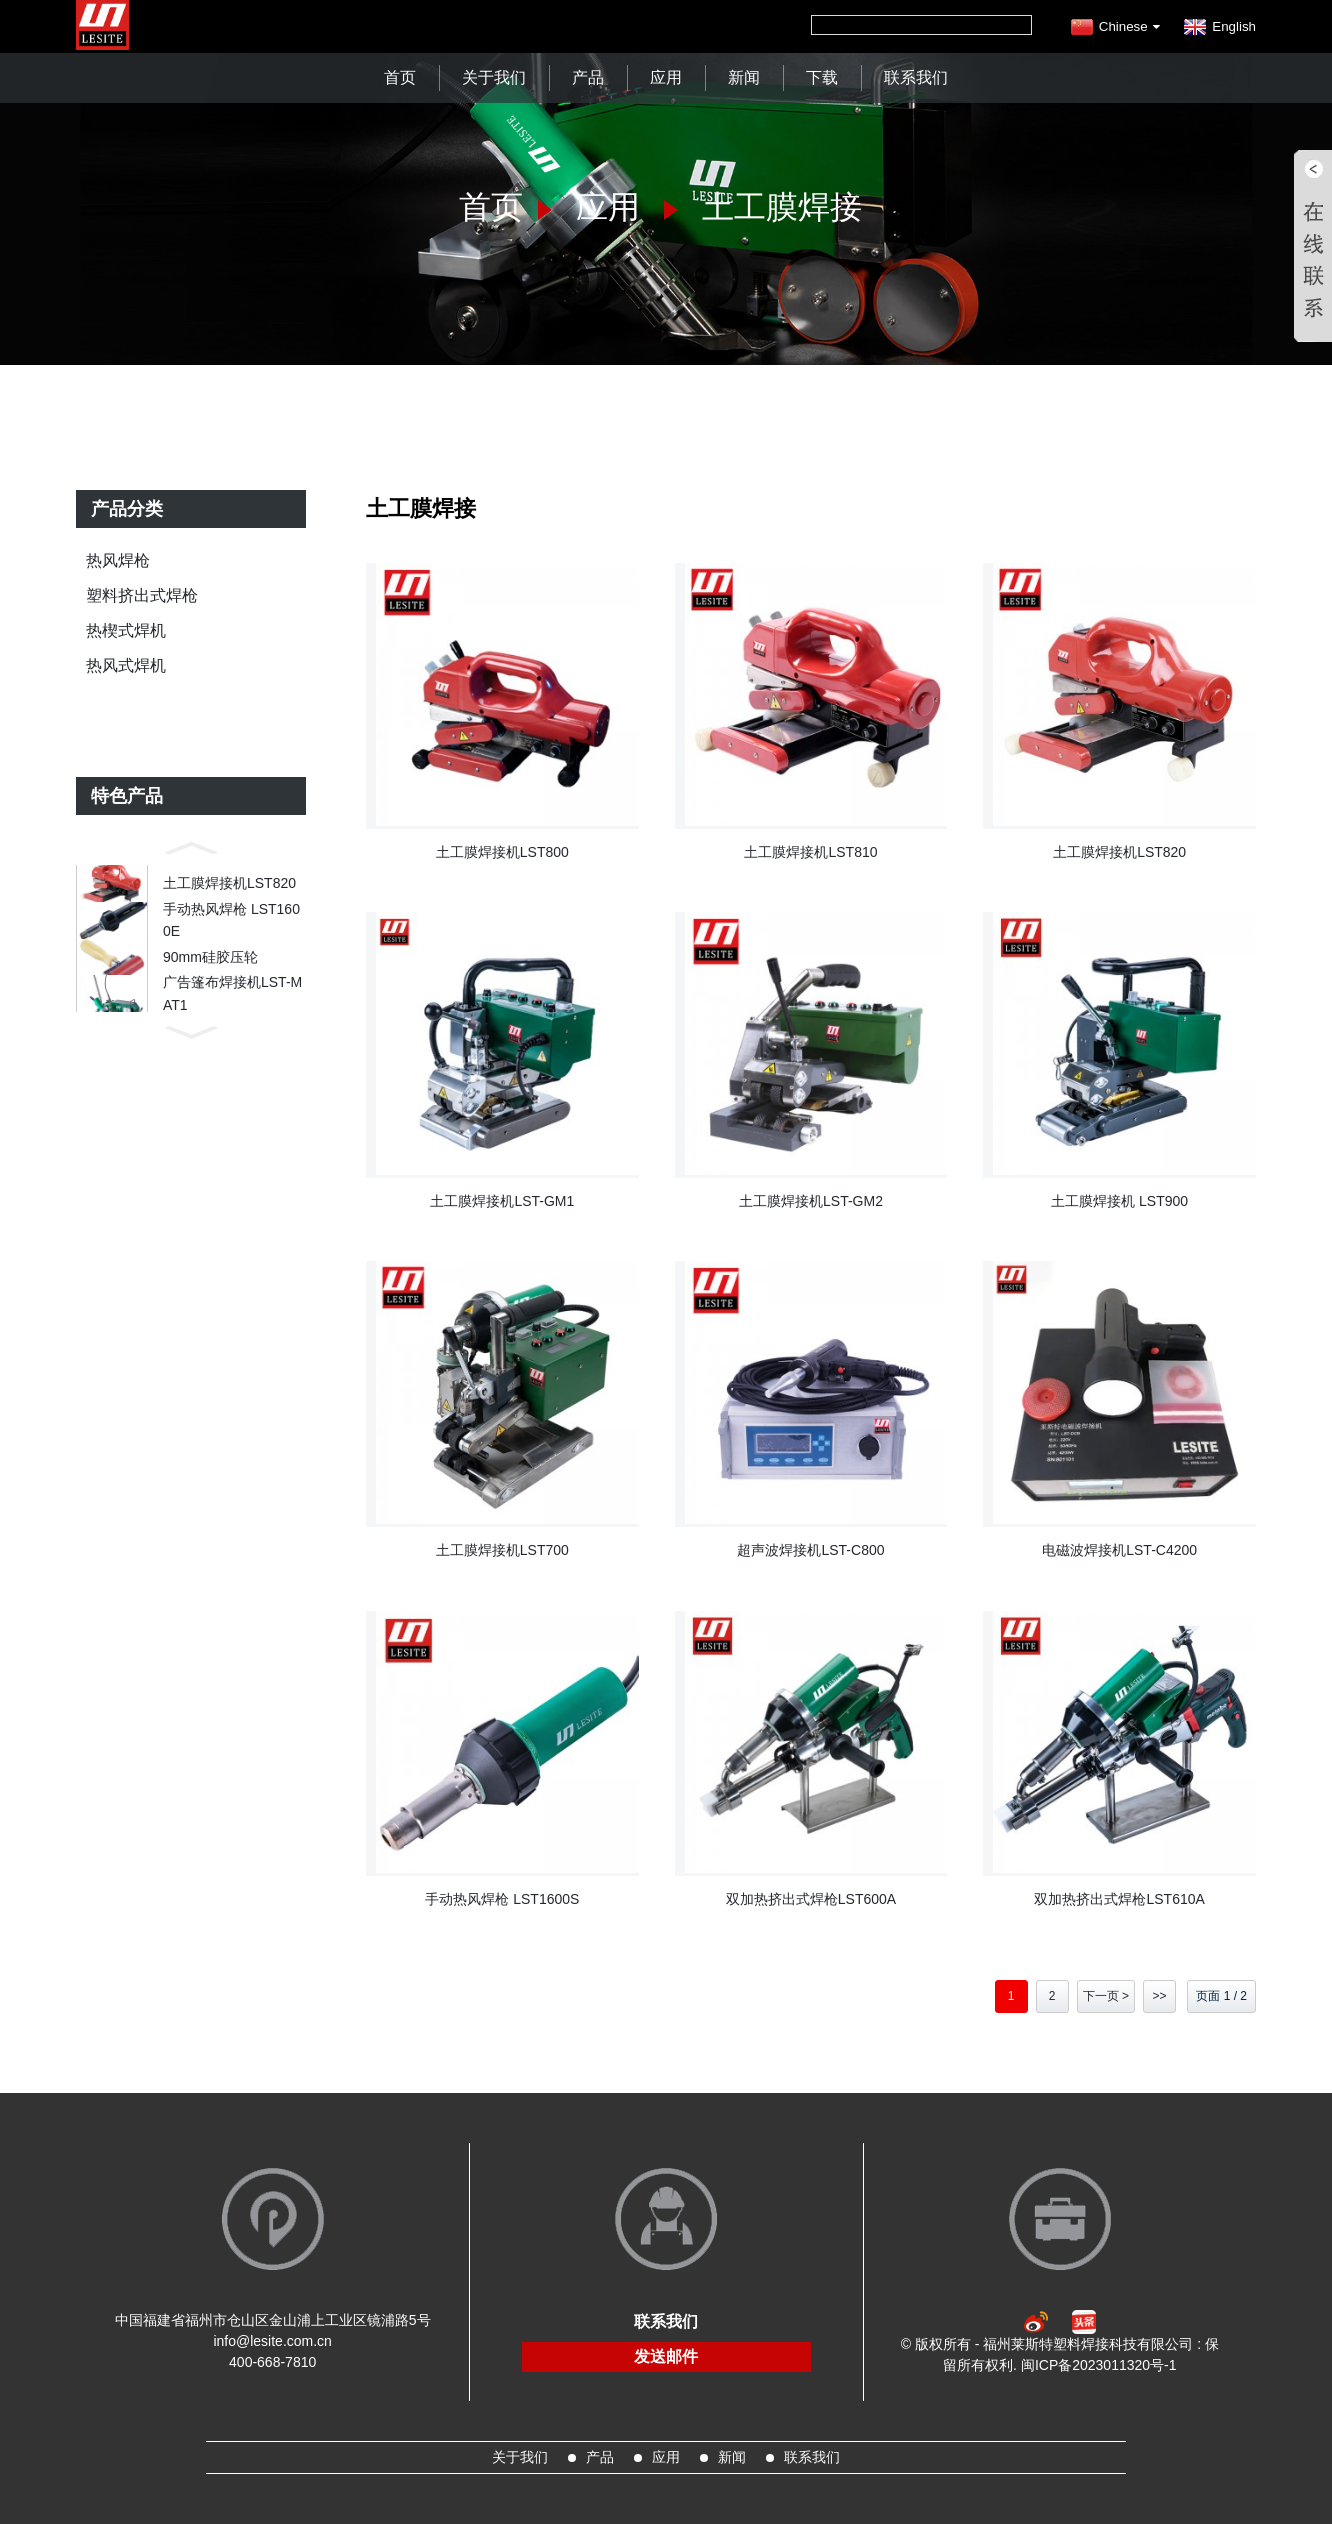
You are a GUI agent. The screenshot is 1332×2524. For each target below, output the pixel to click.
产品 (588, 77)
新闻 (744, 77)
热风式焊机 (126, 665)
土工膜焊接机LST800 (502, 852)
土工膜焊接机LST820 (229, 888)
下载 (822, 77)
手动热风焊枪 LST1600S (502, 1899)
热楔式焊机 (126, 630)
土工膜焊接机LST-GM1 (502, 1201)
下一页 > (1106, 1996)
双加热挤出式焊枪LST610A (1119, 1899)
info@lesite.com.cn (272, 2341)
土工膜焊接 (782, 207)
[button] (191, 846)
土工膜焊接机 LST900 (1119, 1201)
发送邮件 (666, 2356)
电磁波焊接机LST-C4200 (1119, 1550)
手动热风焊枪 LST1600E (231, 934)
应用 (666, 77)
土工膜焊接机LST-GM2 (811, 1201)
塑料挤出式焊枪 (142, 595)
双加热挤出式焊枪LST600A (811, 1899)
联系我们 (916, 77)
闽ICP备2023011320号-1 (1099, 2365)
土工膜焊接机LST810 (810, 852)
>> (1159, 1996)
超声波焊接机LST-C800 (810, 1550)
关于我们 (494, 77)
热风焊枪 (118, 560)
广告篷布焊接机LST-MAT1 (232, 1026)
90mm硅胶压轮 (210, 980)
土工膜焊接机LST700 (502, 1550)
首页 (400, 77)
